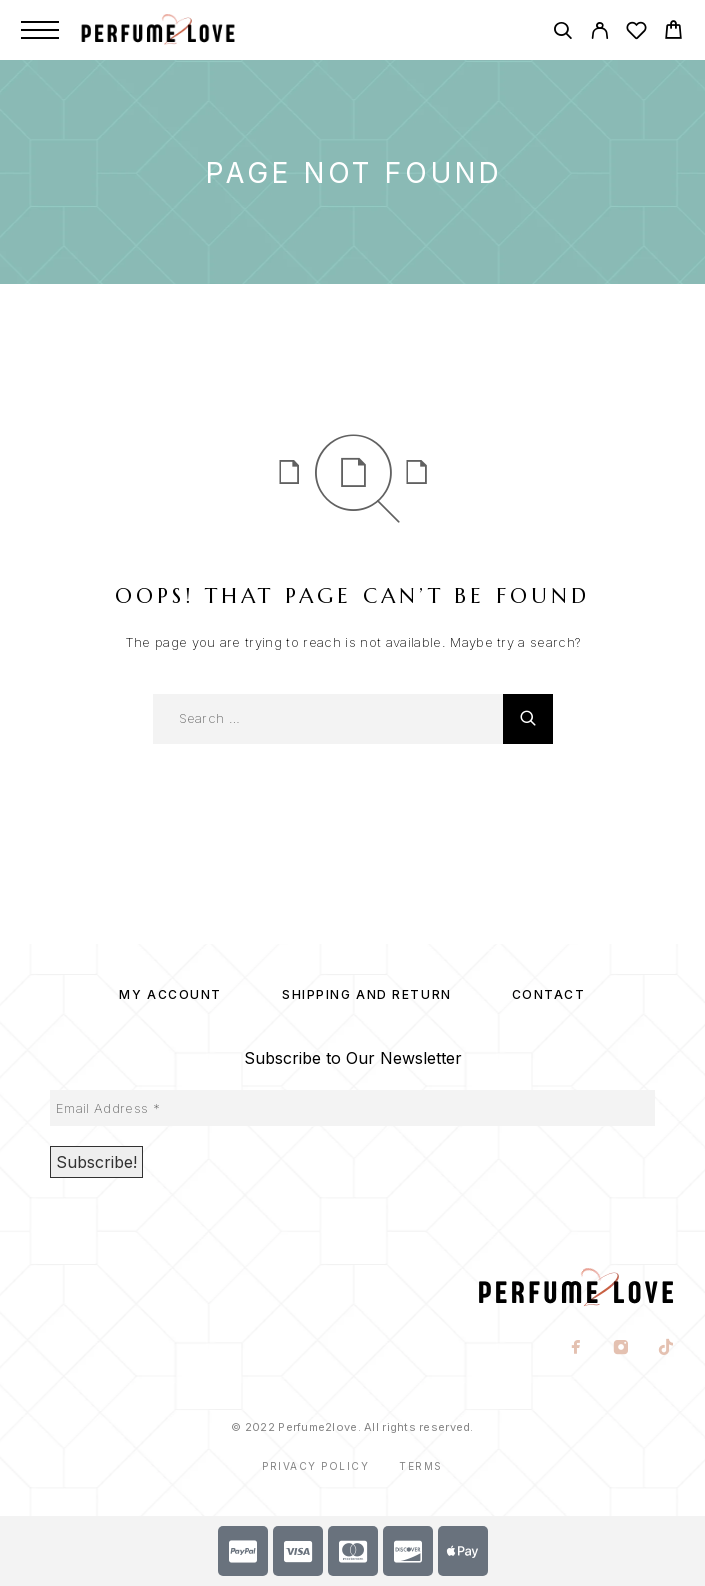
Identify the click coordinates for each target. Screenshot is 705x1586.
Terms (421, 1466)
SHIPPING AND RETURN (367, 994)
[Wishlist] (636, 33)
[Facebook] (576, 1349)
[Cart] (673, 32)
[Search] (562, 33)
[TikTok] (666, 1349)
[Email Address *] (352, 1108)
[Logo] (179, 30)
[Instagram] (621, 1349)
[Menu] (40, 30)
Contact (549, 994)
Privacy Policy (315, 1466)
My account (170, 994)
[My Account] (599, 33)
